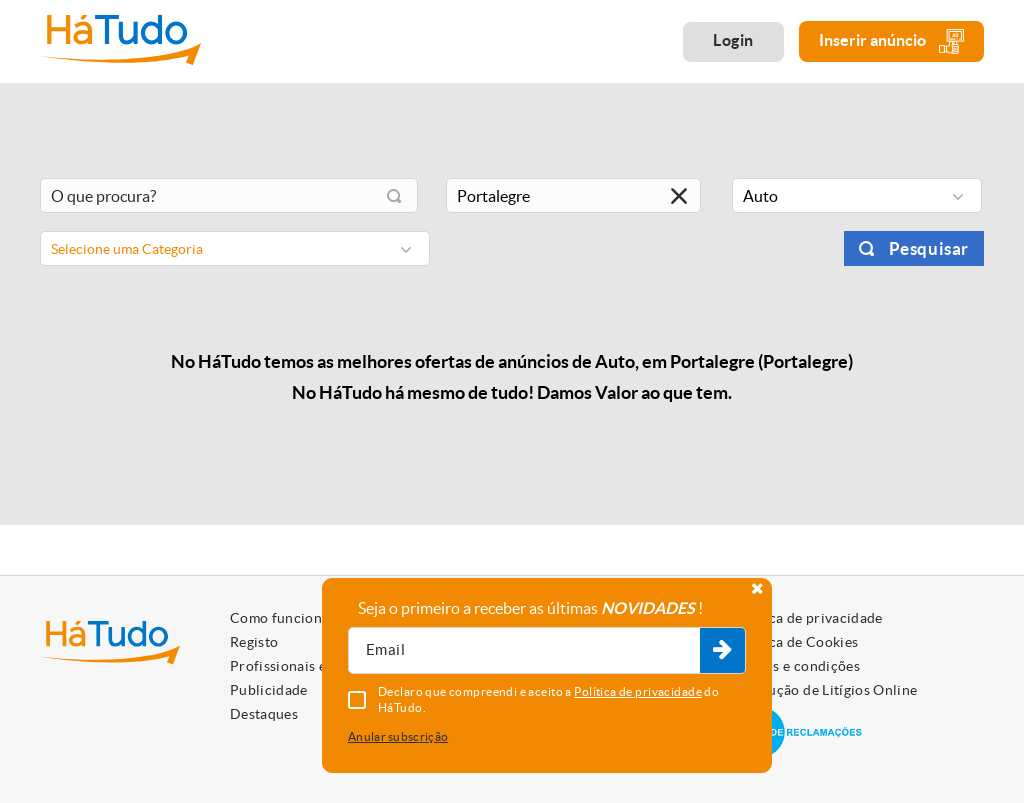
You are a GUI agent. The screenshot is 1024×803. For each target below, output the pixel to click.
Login (733, 40)
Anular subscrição (398, 736)
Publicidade (269, 690)
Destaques (264, 714)
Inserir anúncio (891, 41)
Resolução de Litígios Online (825, 690)
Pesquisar (929, 248)
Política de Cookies (796, 642)
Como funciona (280, 618)
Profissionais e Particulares (320, 666)
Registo (254, 642)
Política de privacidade (808, 618)
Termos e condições (796, 666)
